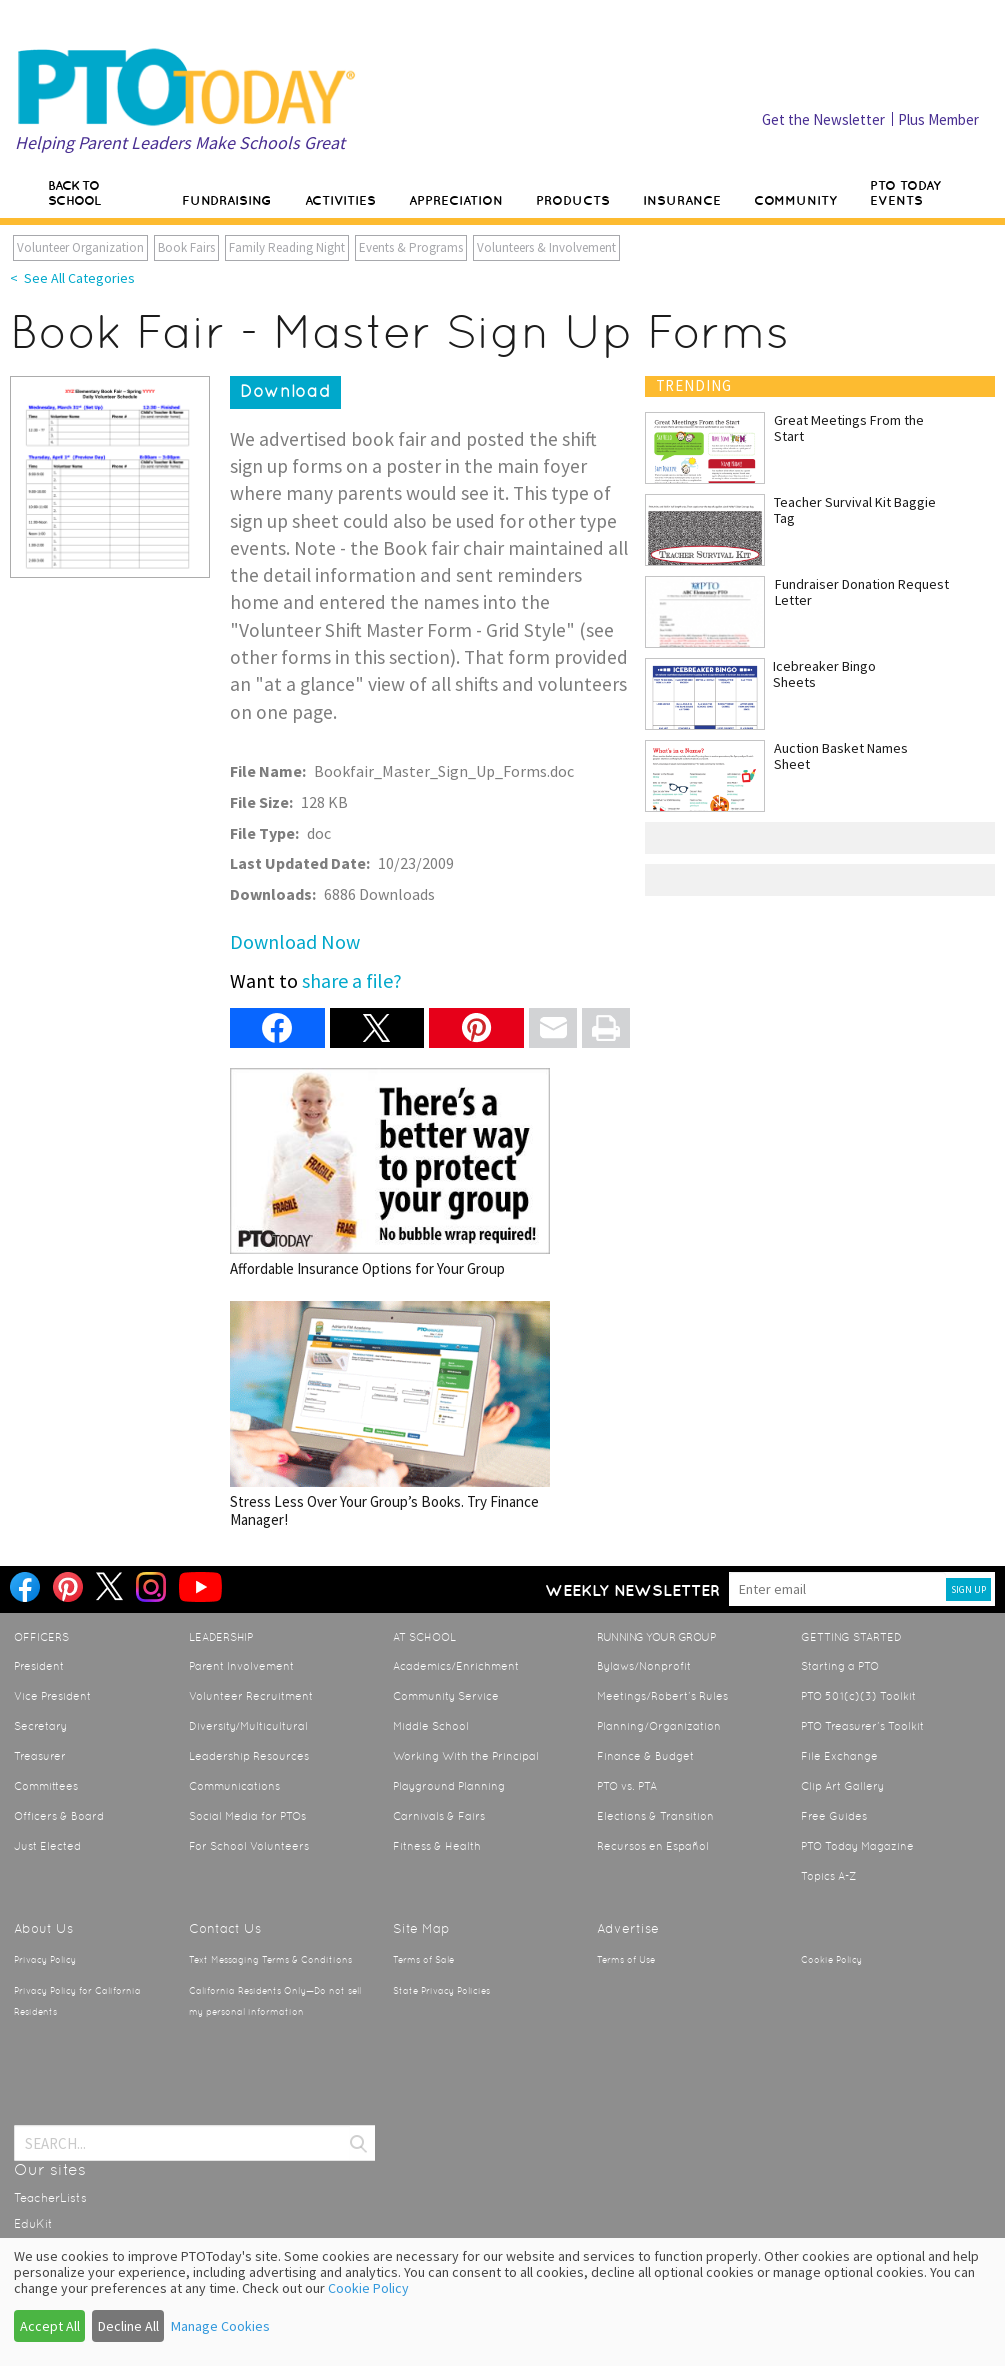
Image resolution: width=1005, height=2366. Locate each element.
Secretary (40, 1726)
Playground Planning (449, 1786)
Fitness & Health (437, 1846)
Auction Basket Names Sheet (841, 756)
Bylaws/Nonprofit (644, 1666)
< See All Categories (72, 278)
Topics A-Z (828, 1876)
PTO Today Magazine (857, 1846)
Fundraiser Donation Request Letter (862, 592)
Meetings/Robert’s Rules (662, 1696)
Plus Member (938, 119)
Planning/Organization (659, 1726)
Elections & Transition (655, 1816)
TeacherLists (50, 2198)
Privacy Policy (45, 1960)
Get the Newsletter (823, 119)
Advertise (628, 1928)
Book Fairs (186, 247)
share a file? (352, 980)
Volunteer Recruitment (251, 1696)
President (39, 1666)
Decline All (128, 2326)
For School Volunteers (249, 1846)
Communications (234, 1786)
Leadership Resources (249, 1756)
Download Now (295, 941)
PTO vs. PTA (627, 1786)
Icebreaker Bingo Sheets (824, 674)
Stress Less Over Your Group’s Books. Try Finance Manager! (390, 1414)
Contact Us (225, 1928)
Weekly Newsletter (632, 1590)
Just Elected (47, 1846)
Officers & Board (59, 1816)
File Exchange (839, 1756)
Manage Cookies (220, 2326)
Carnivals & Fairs (439, 1816)
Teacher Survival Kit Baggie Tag (855, 510)
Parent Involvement (241, 1666)
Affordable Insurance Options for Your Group (390, 1172)
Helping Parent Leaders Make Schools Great (180, 142)
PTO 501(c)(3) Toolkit (858, 1696)
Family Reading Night (287, 247)
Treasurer (40, 1756)
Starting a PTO (840, 1666)
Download (285, 391)
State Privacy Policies (441, 1991)
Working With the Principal (466, 1756)
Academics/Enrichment (456, 1666)
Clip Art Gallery (842, 1786)
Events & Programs (411, 247)
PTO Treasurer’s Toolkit (862, 1726)
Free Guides (834, 1816)
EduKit (33, 2224)
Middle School (431, 1726)
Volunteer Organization (80, 247)
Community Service (446, 1696)
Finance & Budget (645, 1756)
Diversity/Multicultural (248, 1726)
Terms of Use (626, 1960)
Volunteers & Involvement (546, 247)
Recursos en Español (653, 1846)
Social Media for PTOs (247, 1816)
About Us (43, 1928)
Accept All (50, 2326)
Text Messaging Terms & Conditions (270, 1960)
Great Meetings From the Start (849, 428)
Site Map (421, 1928)
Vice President (52, 1696)
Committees (46, 1786)
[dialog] (502, 2302)
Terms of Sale (423, 1960)
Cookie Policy (831, 1960)
